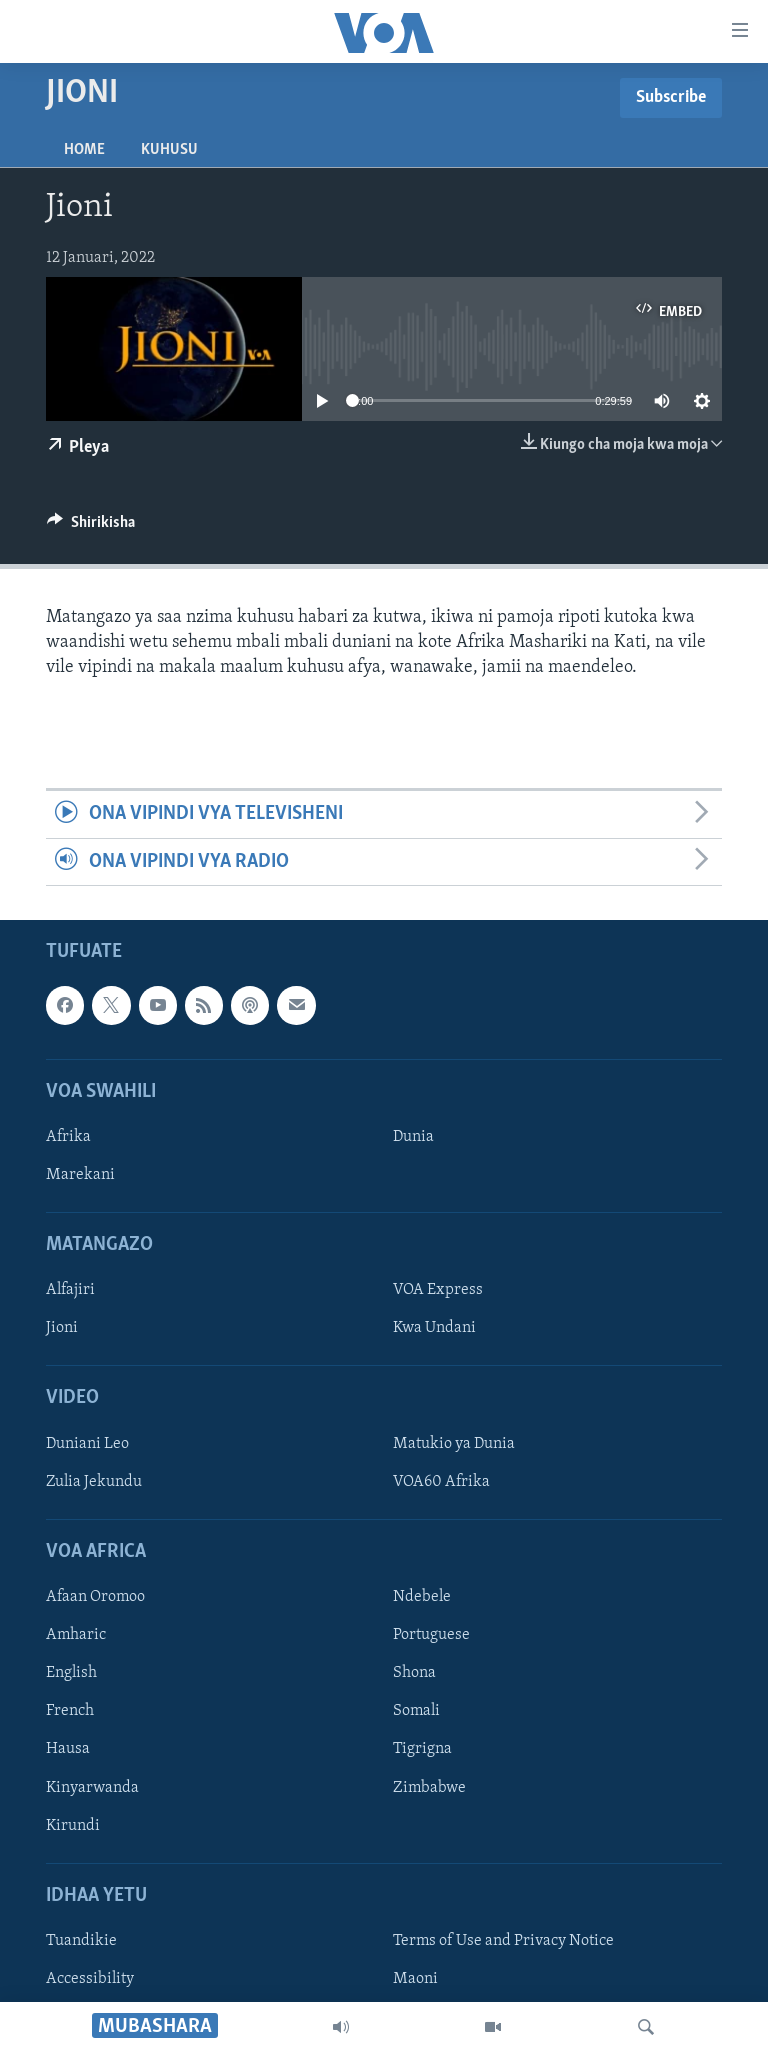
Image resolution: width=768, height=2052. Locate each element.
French (70, 1712)
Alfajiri (70, 1291)
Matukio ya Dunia (454, 1444)
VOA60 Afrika (441, 1482)
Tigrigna (422, 1750)
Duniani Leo (87, 1444)
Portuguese (431, 1635)
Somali (416, 1712)
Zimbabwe (429, 1788)
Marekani (80, 1175)
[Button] (91, 527)
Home (84, 150)
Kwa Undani (434, 1329)
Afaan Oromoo (95, 1597)
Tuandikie (81, 1941)
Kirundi (73, 1826)
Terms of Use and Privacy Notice (503, 1941)
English (71, 1673)
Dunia (413, 1137)
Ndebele (422, 1597)
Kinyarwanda (92, 1788)
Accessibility (90, 1979)
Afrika (68, 1137)
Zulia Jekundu (94, 1482)
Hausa (68, 1750)
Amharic (76, 1635)
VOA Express (438, 1291)
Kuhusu (169, 150)
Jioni (62, 1329)
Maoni (415, 1979)
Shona (414, 1673)
